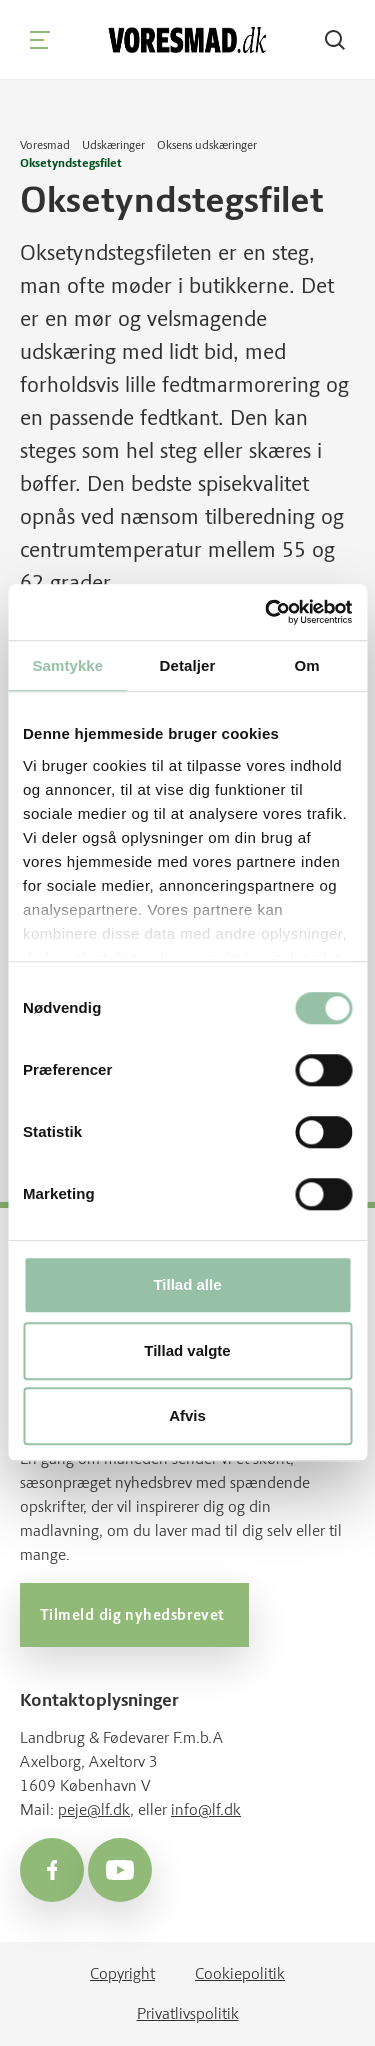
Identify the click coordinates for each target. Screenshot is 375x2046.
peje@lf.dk (94, 1809)
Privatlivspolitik (188, 2013)
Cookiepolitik (240, 1973)
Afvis (187, 1416)
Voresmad (45, 145)
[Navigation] (40, 40)
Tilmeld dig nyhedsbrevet (134, 1615)
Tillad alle (187, 1285)
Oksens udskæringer (207, 145)
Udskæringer (113, 145)
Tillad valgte (187, 1350)
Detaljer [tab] (188, 665)
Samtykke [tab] (67, 665)
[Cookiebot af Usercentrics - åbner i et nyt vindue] (267, 612)
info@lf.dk (206, 1809)
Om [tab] (307, 665)
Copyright (122, 1973)
